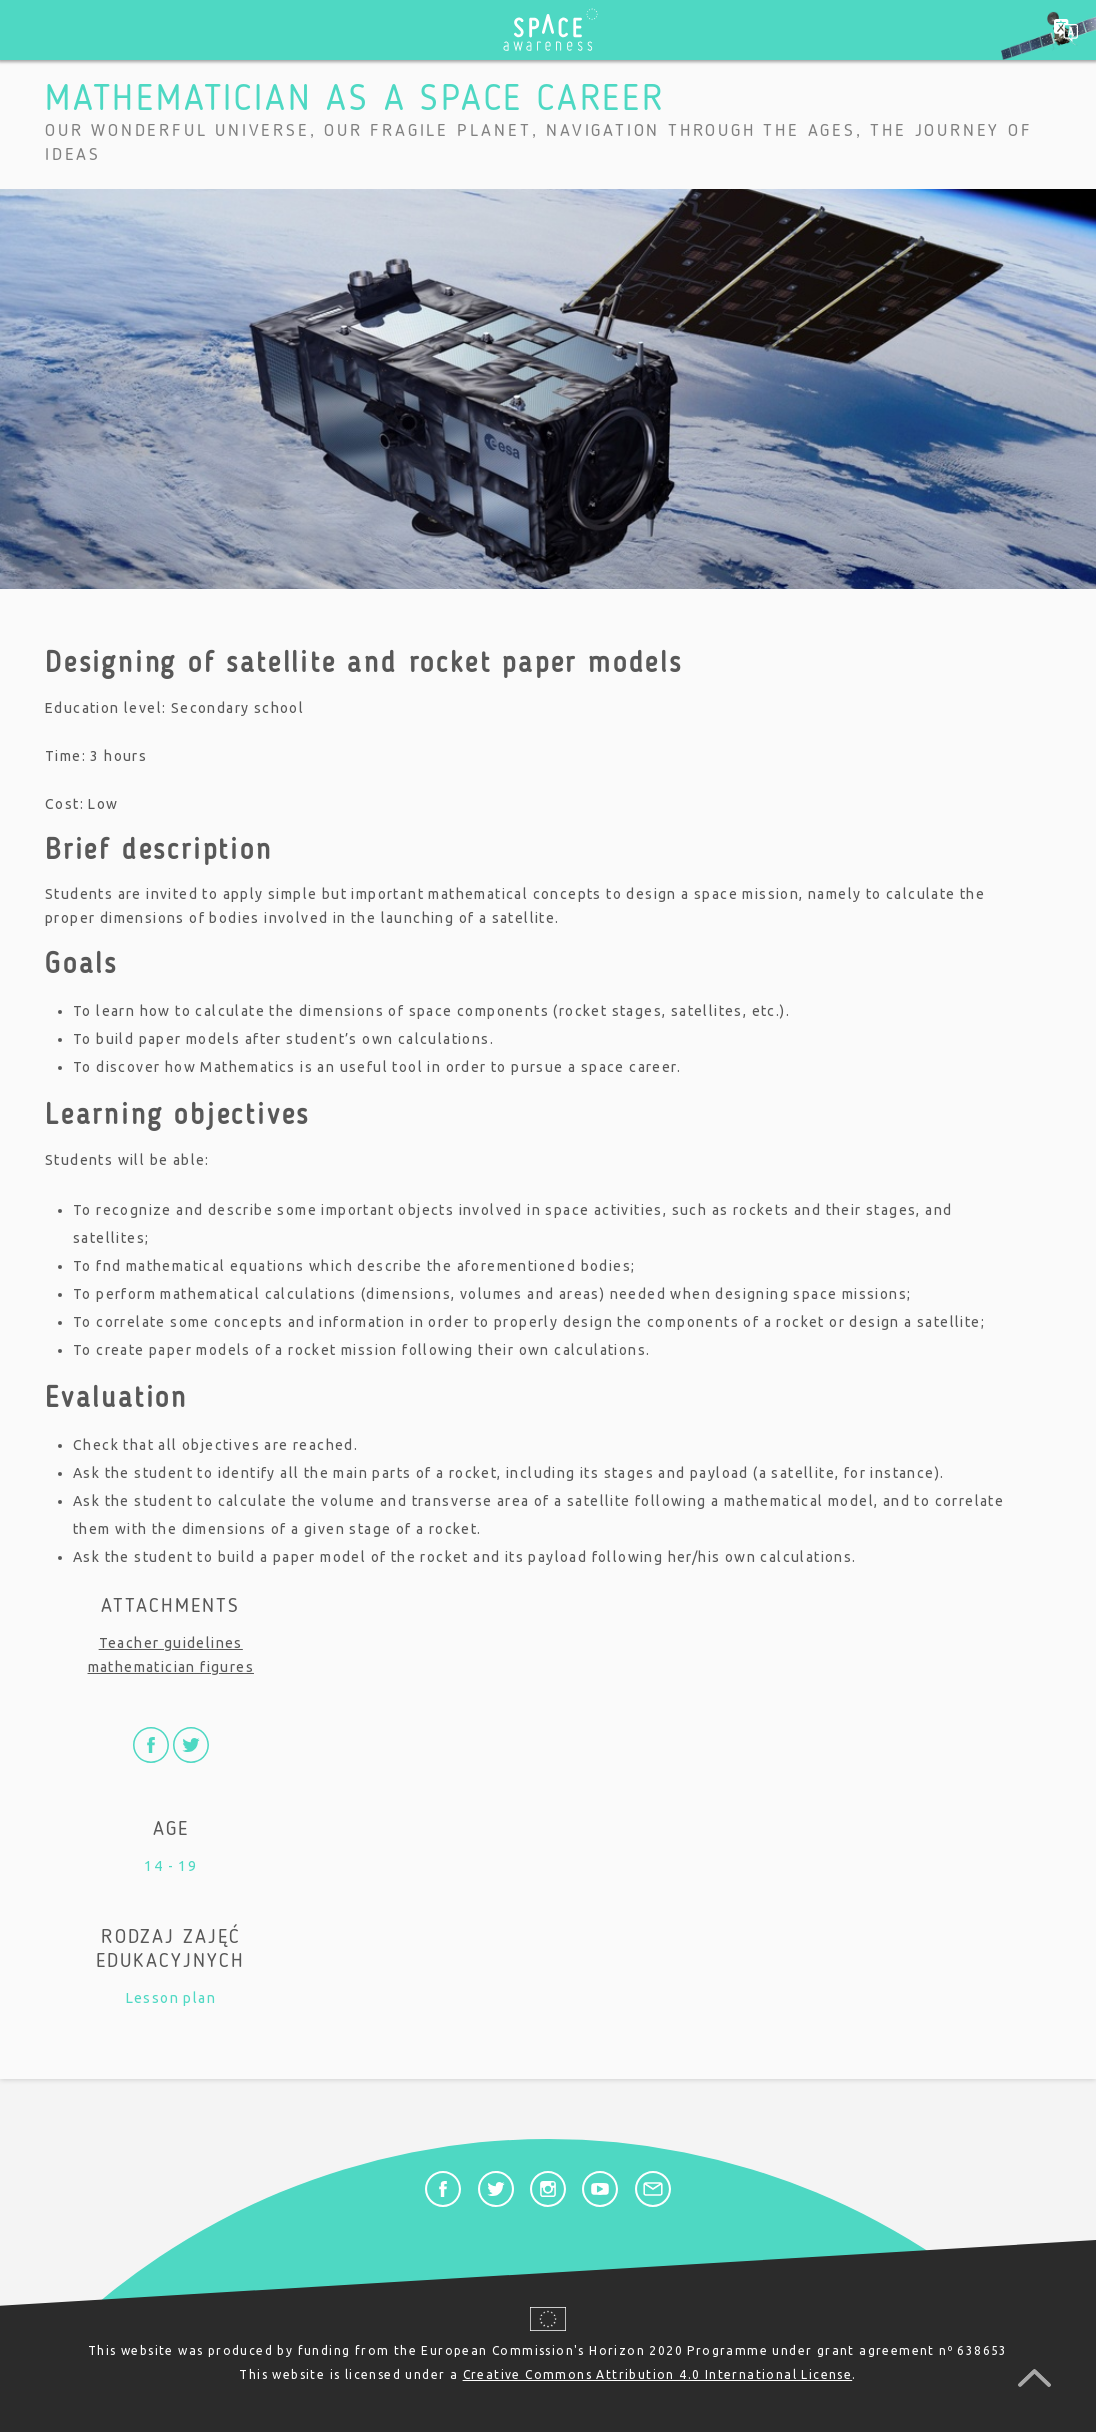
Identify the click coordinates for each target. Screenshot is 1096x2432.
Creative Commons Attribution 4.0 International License (658, 2374)
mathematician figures (171, 1667)
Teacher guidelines (171, 1643)
